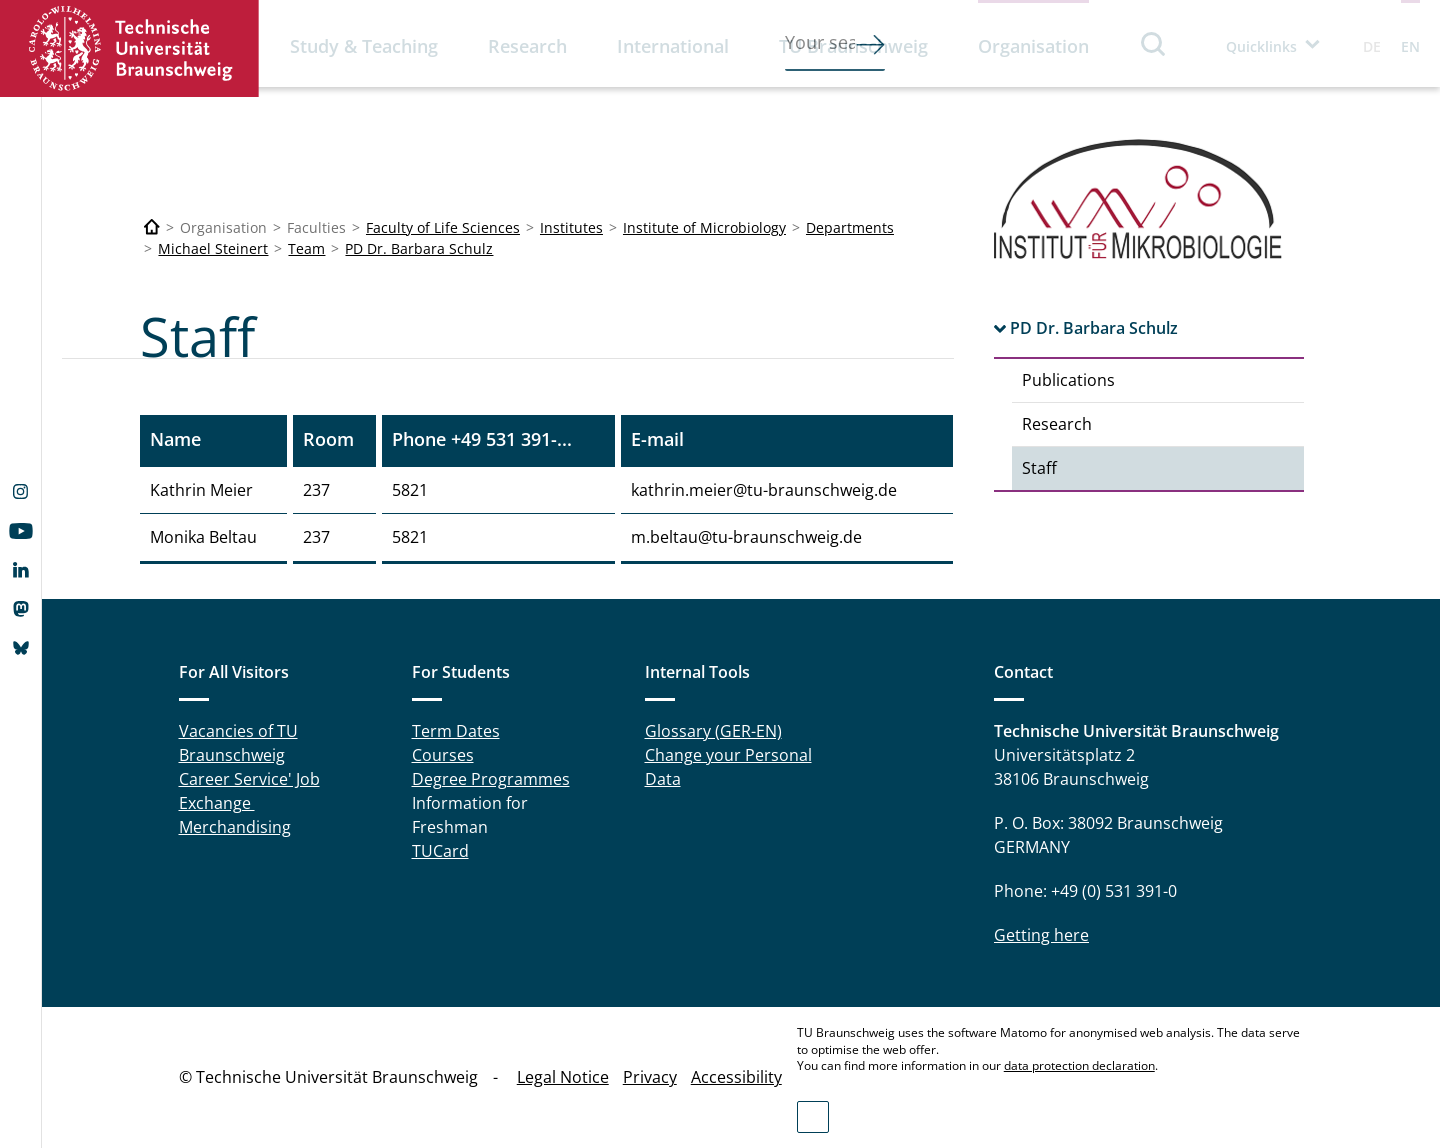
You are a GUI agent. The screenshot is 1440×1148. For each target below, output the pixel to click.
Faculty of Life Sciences (443, 227)
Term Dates (456, 731)
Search (1154, 43)
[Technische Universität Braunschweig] (152, 227)
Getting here (1041, 935)
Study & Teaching (364, 46)
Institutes (571, 227)
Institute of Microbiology (704, 227)
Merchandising (235, 827)
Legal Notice (563, 1077)
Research (527, 46)
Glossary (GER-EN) (713, 731)
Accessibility (736, 1077)
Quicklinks (1261, 46)
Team (306, 248)
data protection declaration (1079, 1065)
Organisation (1033, 46)
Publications (1068, 380)
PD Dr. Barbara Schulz (419, 248)
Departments (850, 227)
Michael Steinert (213, 248)
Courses (443, 755)
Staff (1039, 468)
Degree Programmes (491, 779)
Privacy (650, 1077)
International (673, 46)
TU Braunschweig (853, 46)
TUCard (440, 851)
